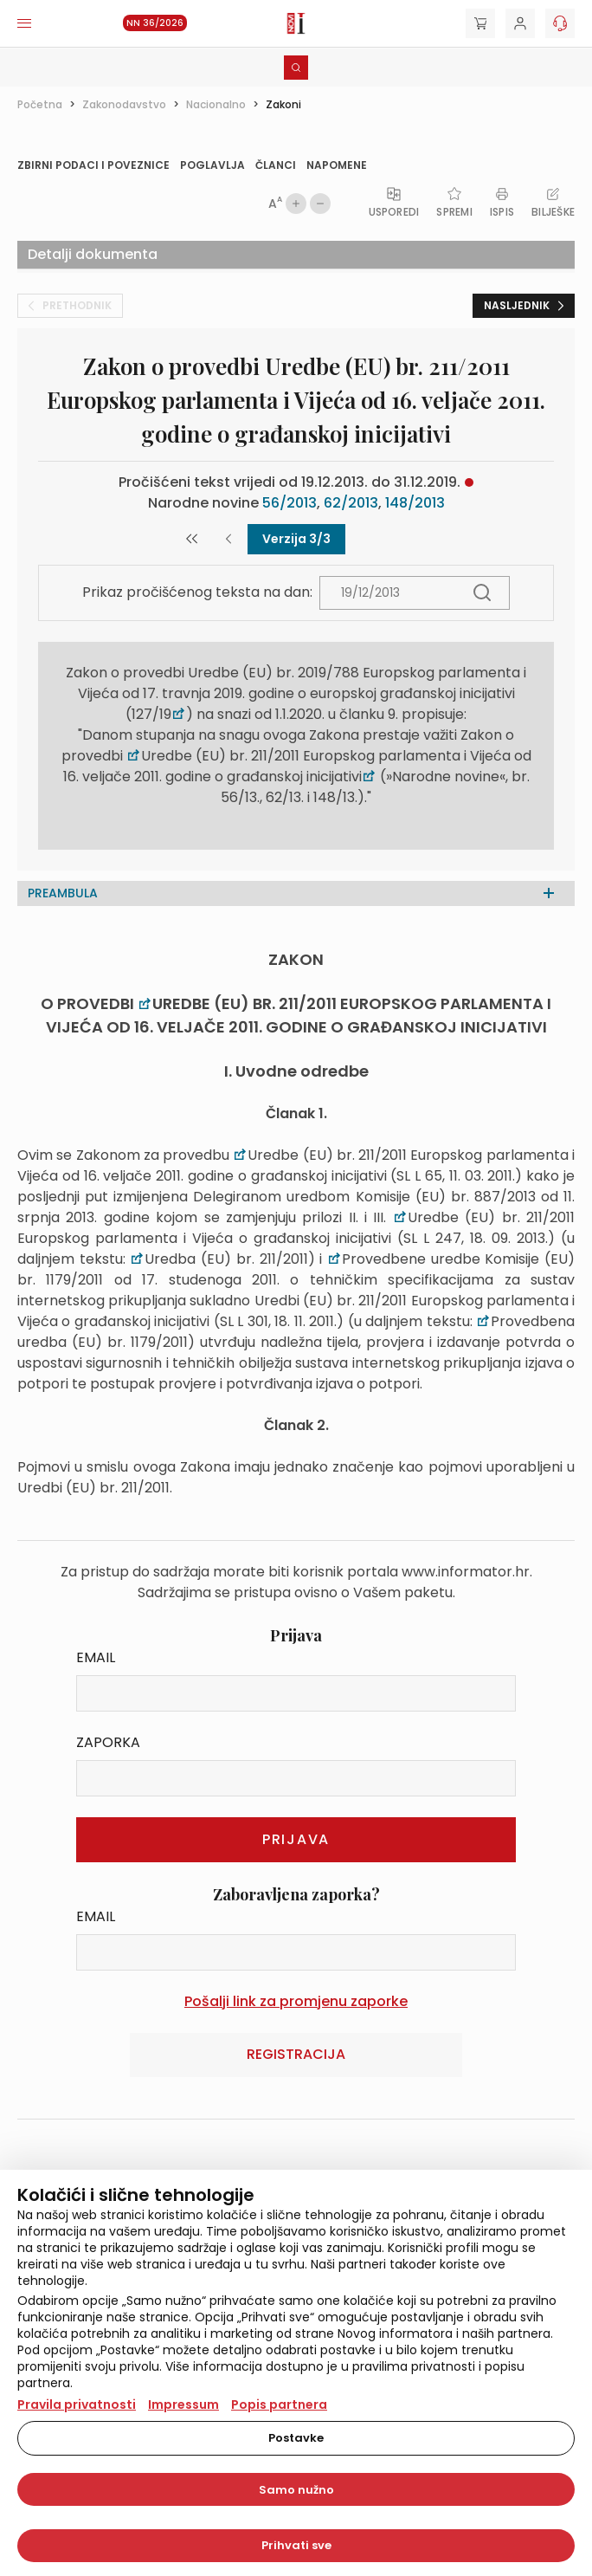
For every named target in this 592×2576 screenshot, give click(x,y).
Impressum (183, 2404)
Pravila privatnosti (76, 2404)
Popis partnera (279, 2404)
